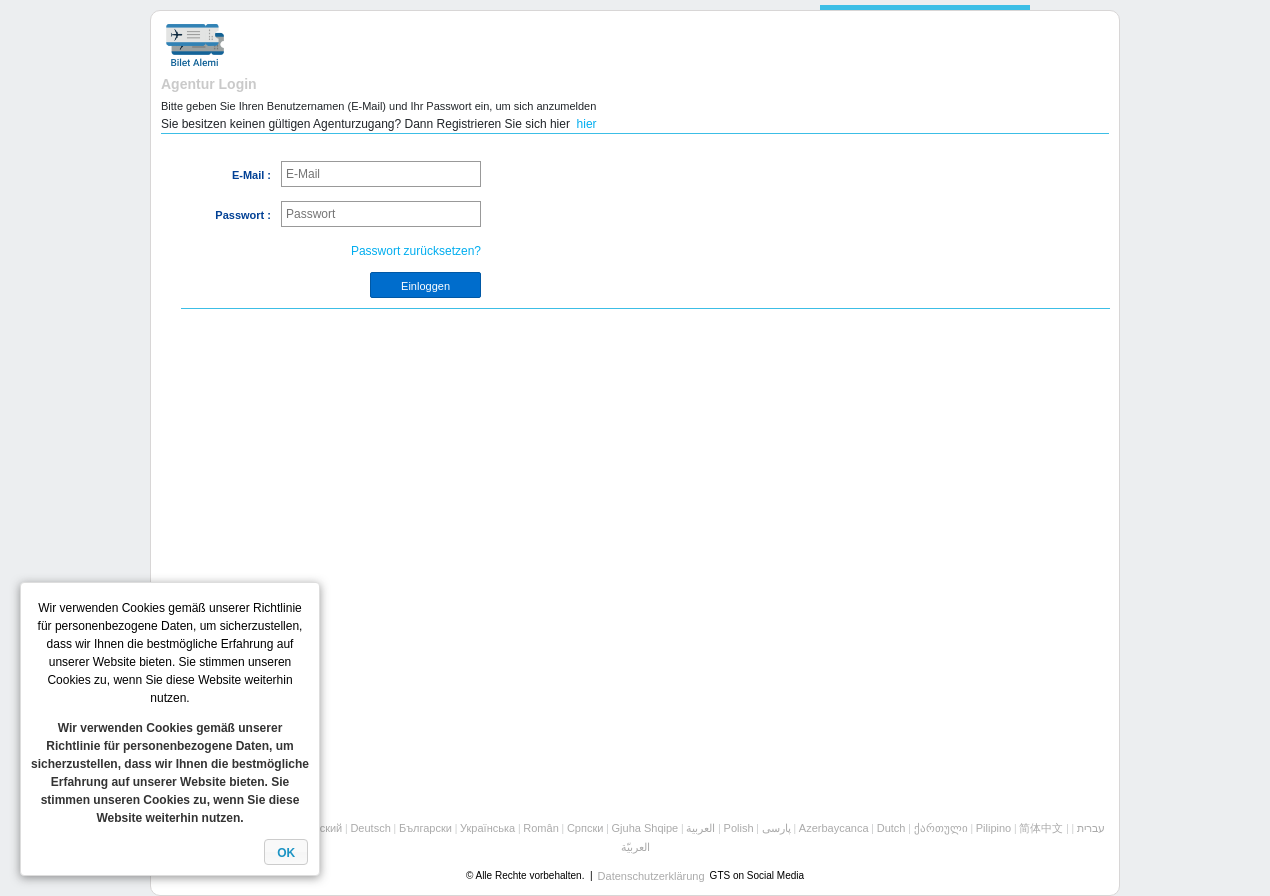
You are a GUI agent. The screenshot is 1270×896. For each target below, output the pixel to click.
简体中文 (1041, 828)
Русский (321, 828)
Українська (487, 828)
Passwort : (243, 215)
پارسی (776, 828)
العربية (700, 828)
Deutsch (370, 828)
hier (587, 124)
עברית (1091, 828)
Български (425, 828)
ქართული (941, 828)
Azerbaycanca (834, 828)
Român (540, 828)
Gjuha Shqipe (645, 828)
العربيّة (635, 847)
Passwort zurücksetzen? (416, 251)
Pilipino (993, 828)
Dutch (891, 828)
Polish (739, 828)
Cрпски (585, 828)
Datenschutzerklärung (651, 876)
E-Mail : (251, 175)
